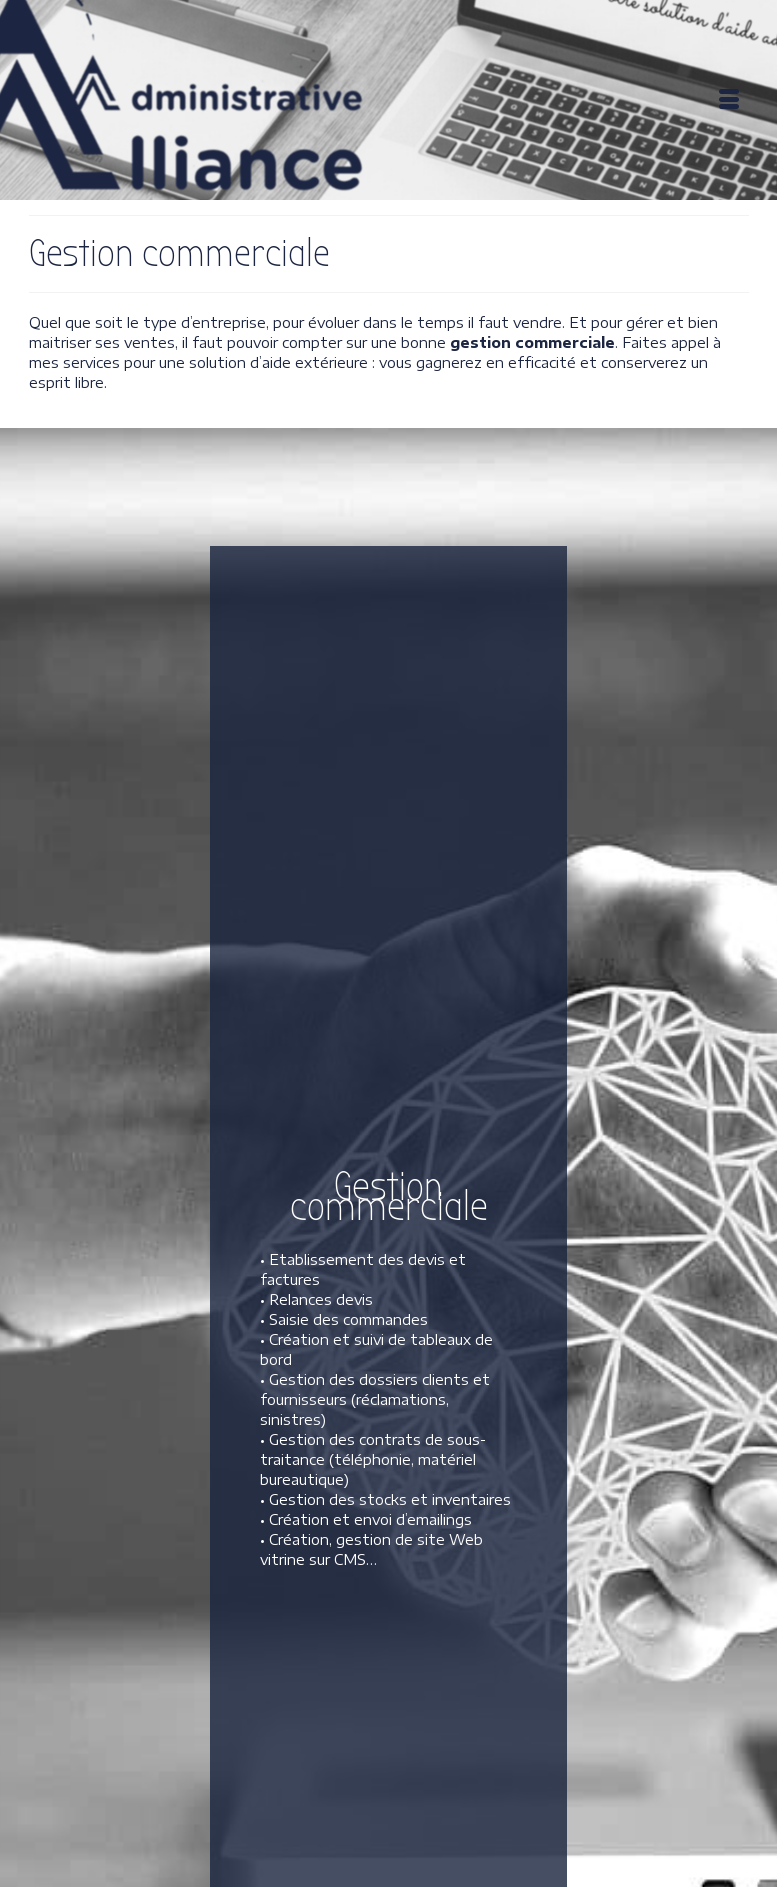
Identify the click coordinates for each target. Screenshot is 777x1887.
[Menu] (729, 100)
